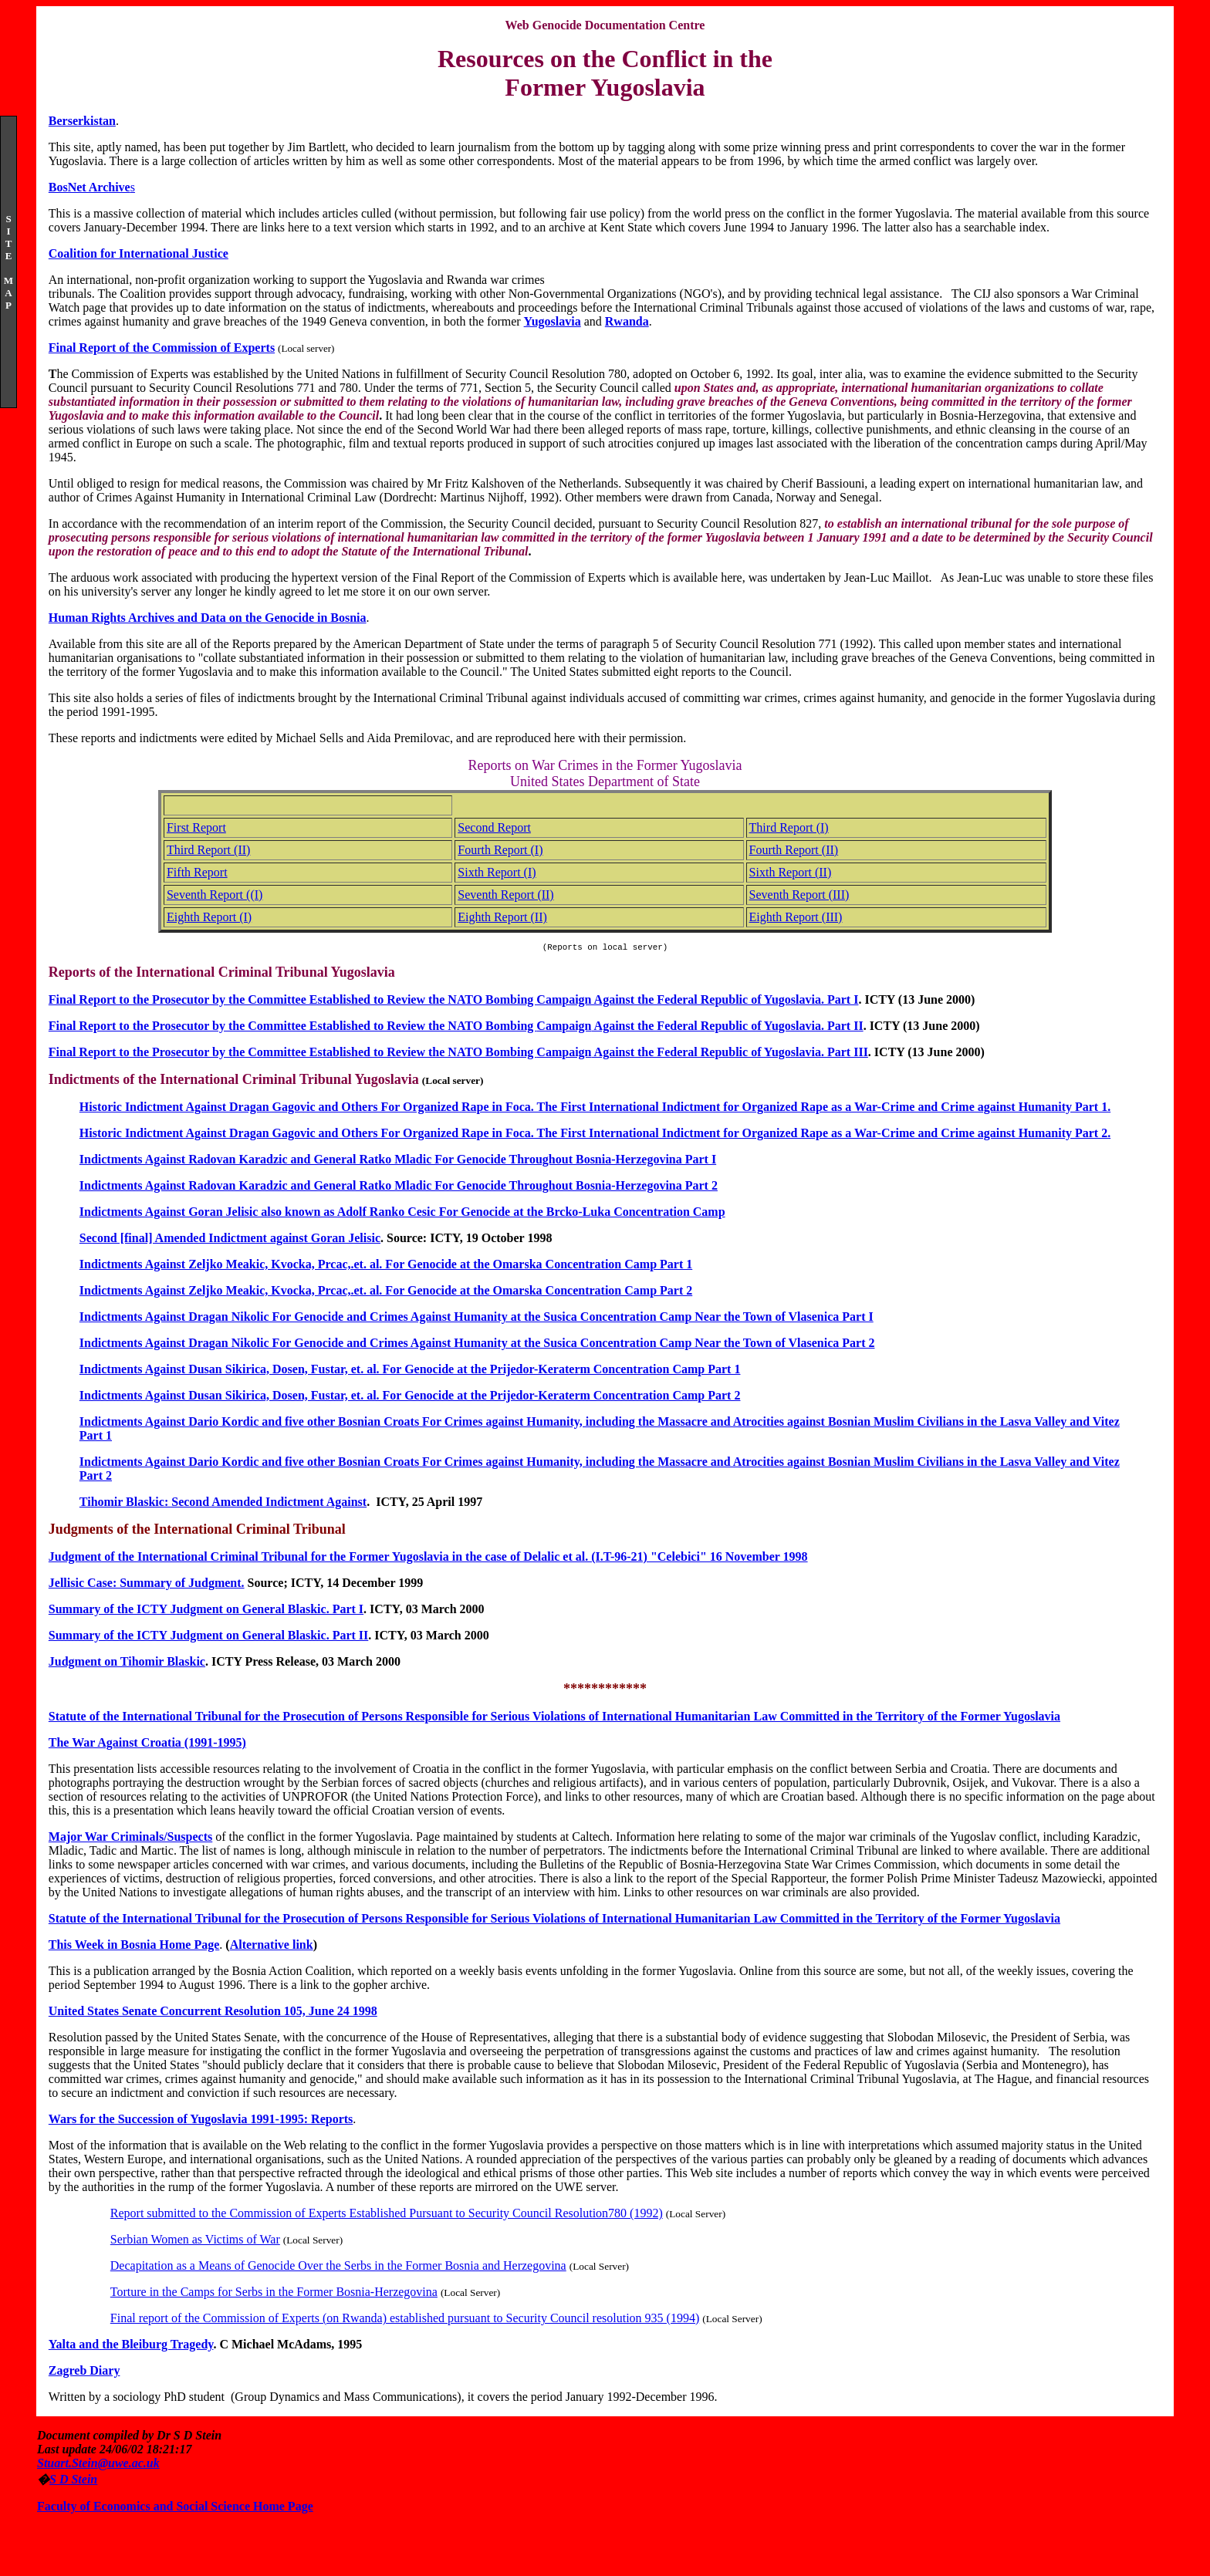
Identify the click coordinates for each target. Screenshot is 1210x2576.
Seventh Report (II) (505, 894)
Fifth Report (197, 872)
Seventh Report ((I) (214, 894)
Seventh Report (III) (799, 894)
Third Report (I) (789, 827)
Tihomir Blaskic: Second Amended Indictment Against (223, 1504)
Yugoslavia (552, 321)
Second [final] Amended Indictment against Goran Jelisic (229, 1240)
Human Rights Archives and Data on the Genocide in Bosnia (208, 617)
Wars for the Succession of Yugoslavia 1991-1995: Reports (201, 2121)
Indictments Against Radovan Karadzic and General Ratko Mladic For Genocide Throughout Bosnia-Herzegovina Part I (397, 1161)
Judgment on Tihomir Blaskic (127, 1663)
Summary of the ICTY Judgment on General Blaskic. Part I (206, 1611)
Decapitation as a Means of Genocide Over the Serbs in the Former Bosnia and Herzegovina (338, 2267)
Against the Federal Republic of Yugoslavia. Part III (729, 1054)
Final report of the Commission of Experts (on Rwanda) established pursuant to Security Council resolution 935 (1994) (404, 2320)
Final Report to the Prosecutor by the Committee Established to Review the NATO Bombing (293, 1028)
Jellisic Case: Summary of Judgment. (147, 1585)
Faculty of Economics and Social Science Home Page (175, 2508)
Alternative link (271, 1946)
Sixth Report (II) (790, 872)
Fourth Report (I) (500, 849)
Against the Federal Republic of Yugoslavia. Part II (727, 1028)
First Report (196, 827)
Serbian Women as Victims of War (195, 2241)
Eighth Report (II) (502, 916)
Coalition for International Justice (138, 253)
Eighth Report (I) (209, 916)
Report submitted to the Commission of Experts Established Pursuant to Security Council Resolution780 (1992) (386, 2215)
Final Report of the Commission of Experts (162, 347)
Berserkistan (82, 120)
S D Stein (73, 2481)
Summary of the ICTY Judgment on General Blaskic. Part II (209, 1637)
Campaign (563, 1028)
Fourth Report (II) (794, 849)
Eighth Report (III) (796, 916)
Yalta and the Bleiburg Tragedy (131, 2346)
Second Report (494, 827)
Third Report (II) (208, 849)
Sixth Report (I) (497, 872)
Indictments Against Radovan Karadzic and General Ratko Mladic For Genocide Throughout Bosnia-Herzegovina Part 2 (398, 1187)
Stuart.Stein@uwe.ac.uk (98, 2465)
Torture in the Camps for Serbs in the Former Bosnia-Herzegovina (274, 2294)
